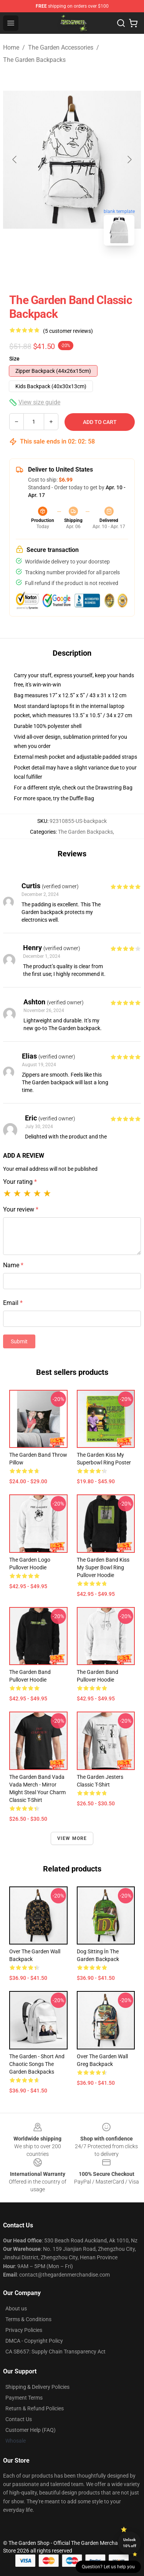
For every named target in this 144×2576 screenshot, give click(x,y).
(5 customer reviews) (68, 331)
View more (72, 1838)
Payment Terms (24, 2398)
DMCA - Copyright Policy (34, 2341)
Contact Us (18, 2419)
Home (11, 47)
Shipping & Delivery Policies (37, 2387)
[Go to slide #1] (52, 269)
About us (16, 2308)
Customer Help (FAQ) (30, 2430)
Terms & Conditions (28, 2319)
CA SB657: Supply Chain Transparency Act (55, 2351)
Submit (19, 1341)
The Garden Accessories (60, 47)
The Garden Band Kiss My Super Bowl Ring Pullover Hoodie (103, 1567)
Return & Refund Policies (34, 2408)
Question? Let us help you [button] (108, 2566)
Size (14, 359)
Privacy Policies (23, 2330)
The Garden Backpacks (34, 59)
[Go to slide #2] (92, 269)
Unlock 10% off (129, 2543)
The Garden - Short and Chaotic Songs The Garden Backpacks (37, 2064)
